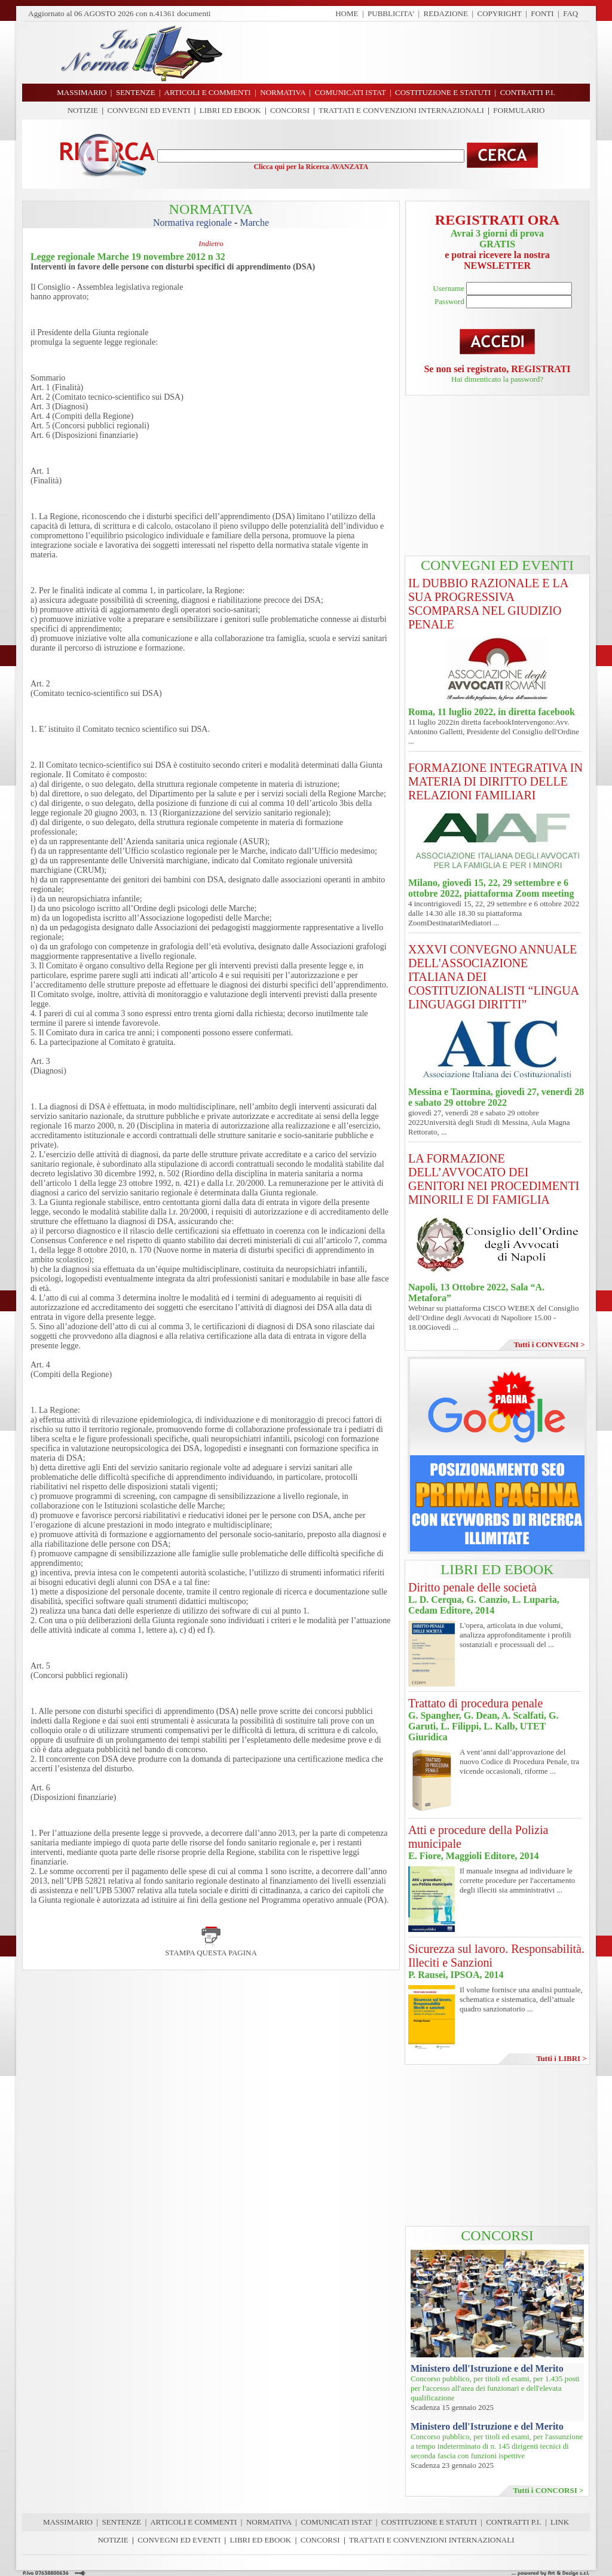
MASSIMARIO (68, 2521)
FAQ (570, 13)
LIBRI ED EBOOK (230, 110)
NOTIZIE (83, 110)
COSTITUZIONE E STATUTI (429, 2521)
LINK (559, 2521)
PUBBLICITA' (391, 13)
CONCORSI (290, 110)
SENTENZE (122, 2521)
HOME (346, 13)
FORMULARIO (518, 110)
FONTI (542, 13)
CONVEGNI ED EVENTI (149, 110)
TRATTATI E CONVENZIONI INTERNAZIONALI (401, 110)
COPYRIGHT (500, 13)
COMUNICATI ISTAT (336, 2521)
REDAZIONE (446, 13)
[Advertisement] (410, 52)
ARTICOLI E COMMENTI (193, 2521)
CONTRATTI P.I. (513, 2521)
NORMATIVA (269, 2521)
